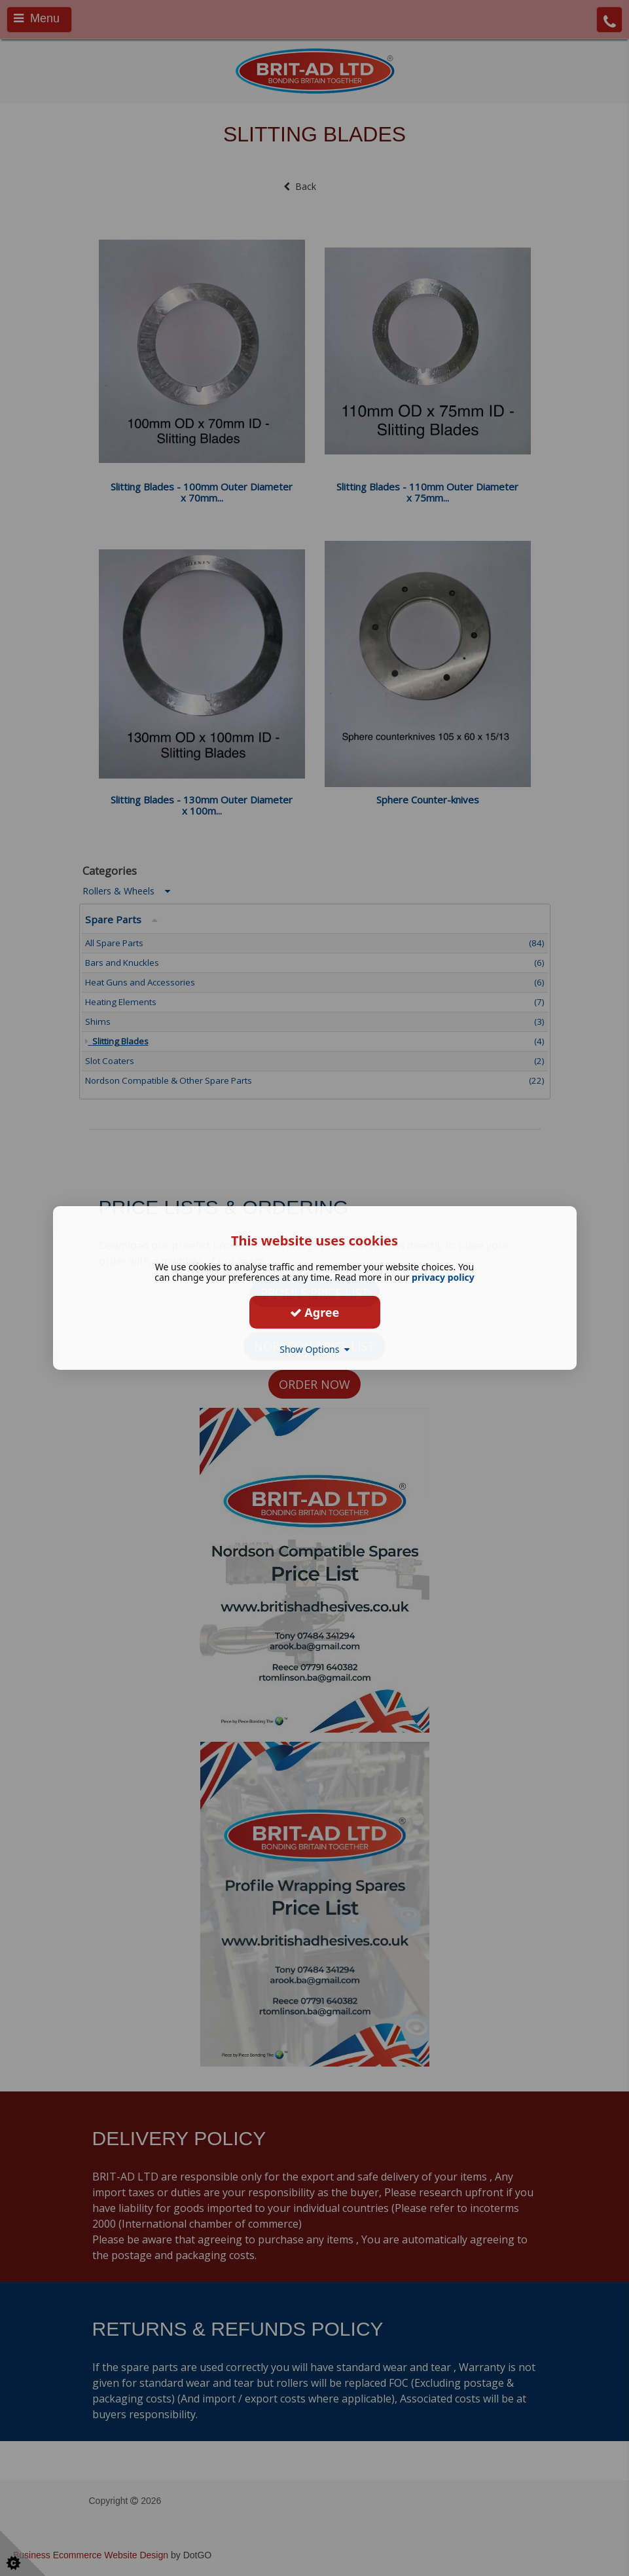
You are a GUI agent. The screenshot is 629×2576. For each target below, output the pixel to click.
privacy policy (443, 1277)
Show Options (314, 1349)
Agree (315, 1311)
